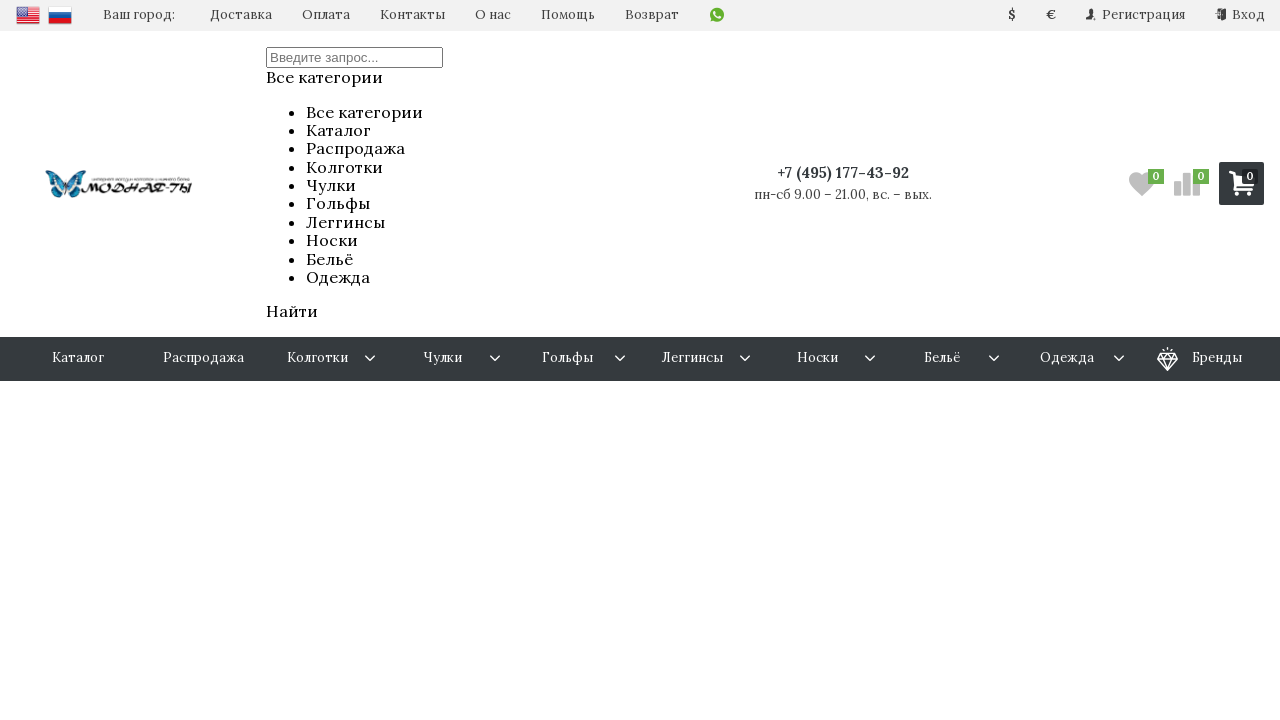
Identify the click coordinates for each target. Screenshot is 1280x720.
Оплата (326, 14)
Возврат (652, 14)
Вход (1240, 14)
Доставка (241, 14)
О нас (493, 14)
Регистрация (1135, 14)
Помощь (568, 14)
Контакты (412, 14)
